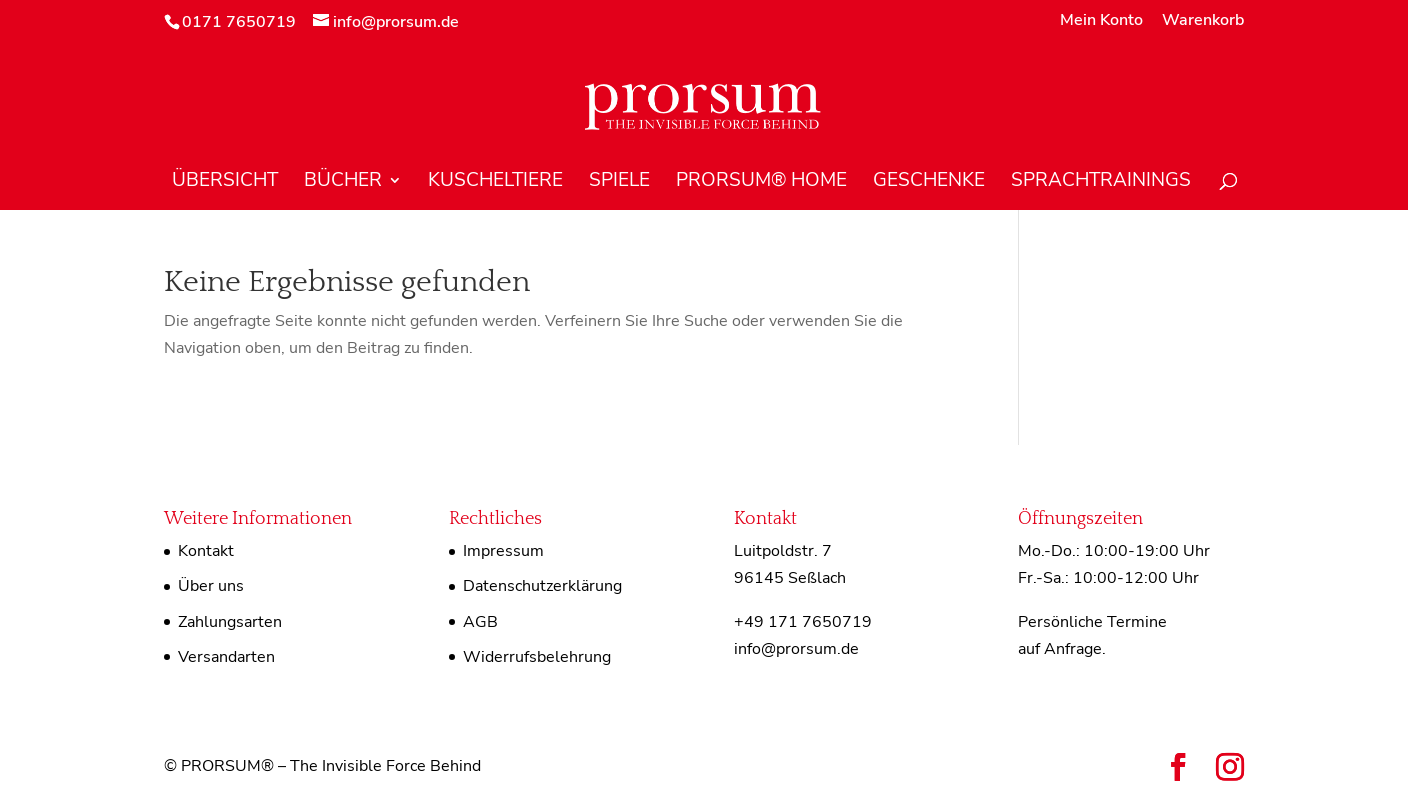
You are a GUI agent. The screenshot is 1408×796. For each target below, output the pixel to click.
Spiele (619, 183)
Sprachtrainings (1101, 183)
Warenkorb (1203, 21)
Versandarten (226, 657)
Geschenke (929, 183)
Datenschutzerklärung (542, 586)
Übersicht (225, 183)
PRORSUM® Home (761, 183)
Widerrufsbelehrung (537, 657)
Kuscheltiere (495, 183)
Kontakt (206, 551)
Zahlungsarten (230, 622)
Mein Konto (1101, 21)
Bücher (343, 183)
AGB (480, 622)
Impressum (503, 551)
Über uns (211, 586)
